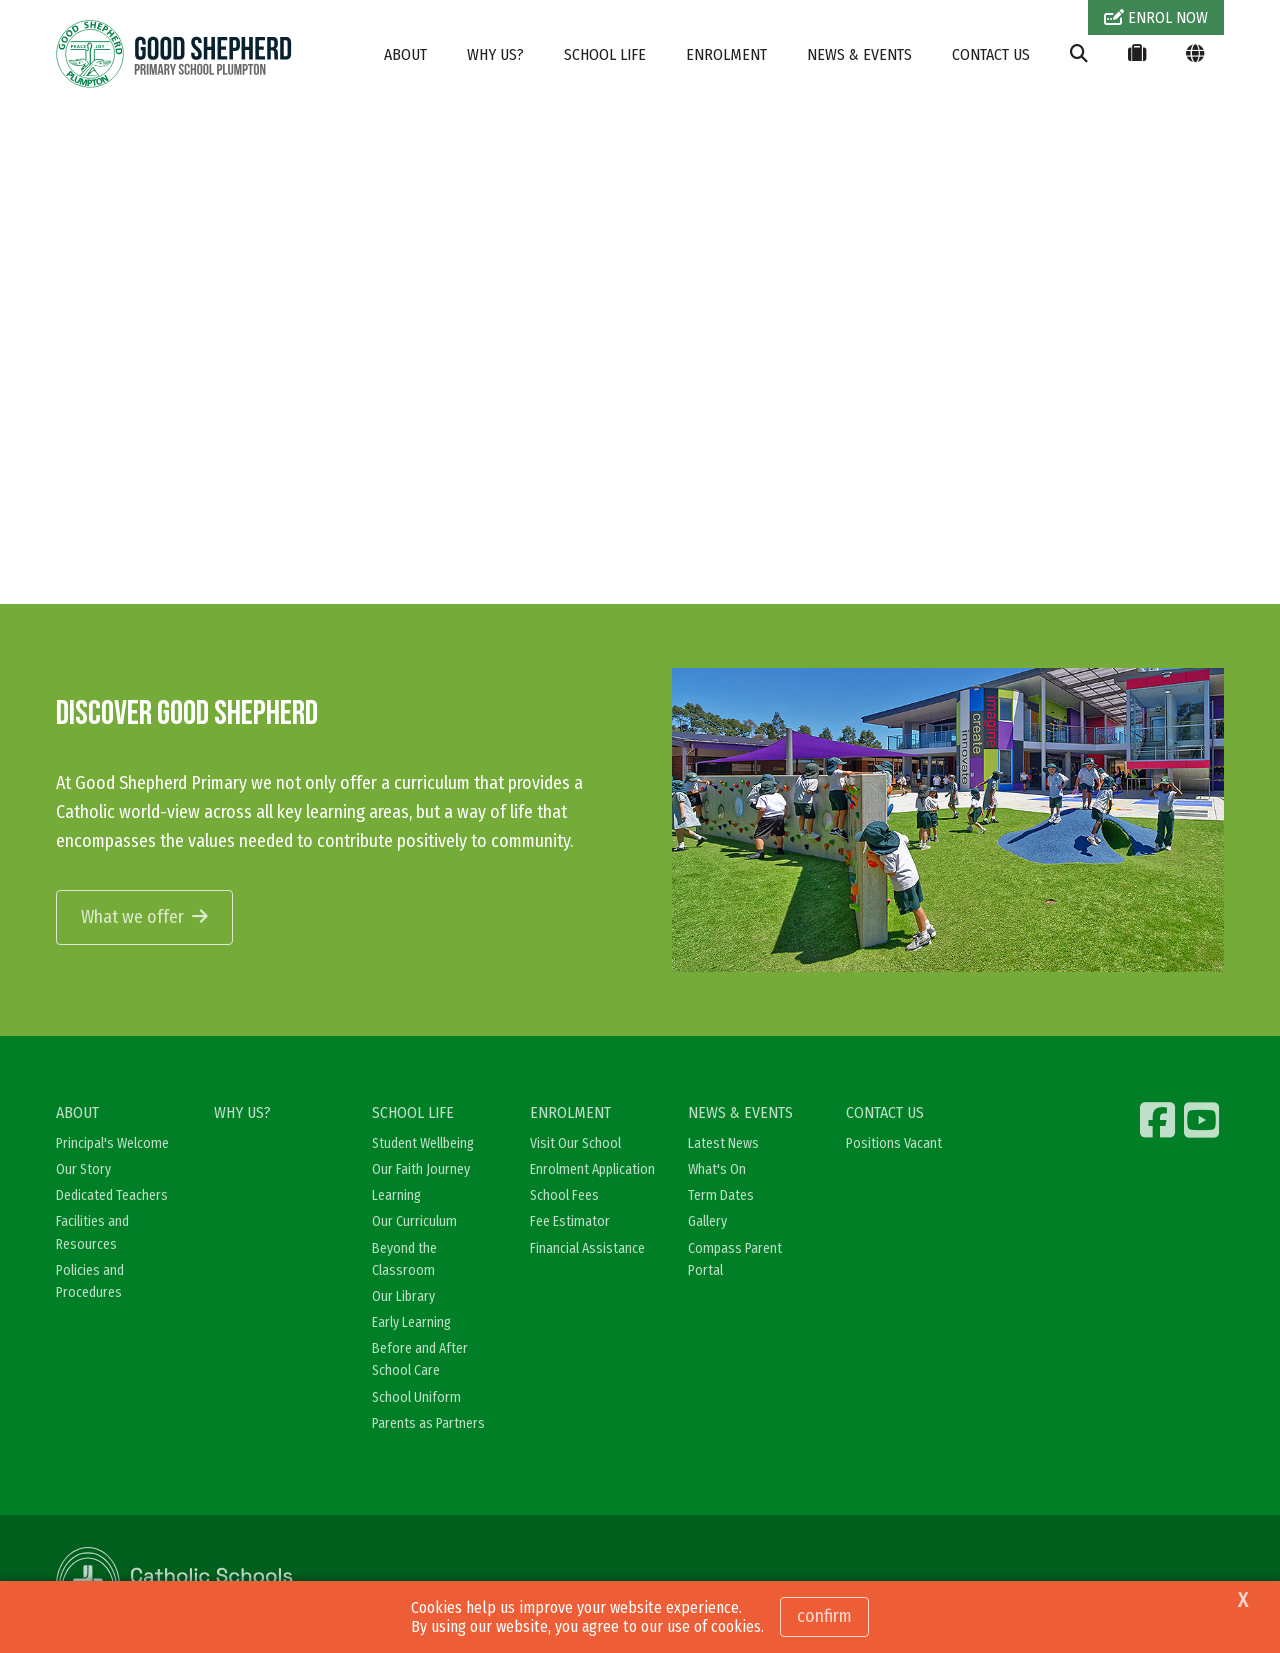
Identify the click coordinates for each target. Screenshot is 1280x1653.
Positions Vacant (894, 1143)
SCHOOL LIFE (605, 54)
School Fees (564, 1195)
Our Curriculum (414, 1221)
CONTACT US (991, 54)
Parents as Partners (428, 1423)
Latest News (723, 1143)
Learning (396, 1195)
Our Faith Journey (421, 1169)
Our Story (83, 1169)
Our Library (403, 1296)
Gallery (707, 1221)
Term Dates (721, 1195)
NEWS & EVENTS (859, 54)
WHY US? (495, 54)
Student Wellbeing (423, 1143)
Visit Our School (575, 1143)
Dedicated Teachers (112, 1195)
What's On (717, 1169)
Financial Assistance (587, 1248)
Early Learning (411, 1322)
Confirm (824, 1616)
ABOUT (405, 54)
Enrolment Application (592, 1169)
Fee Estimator (570, 1221)
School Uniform (416, 1397)
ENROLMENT (726, 54)
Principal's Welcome (112, 1143)
